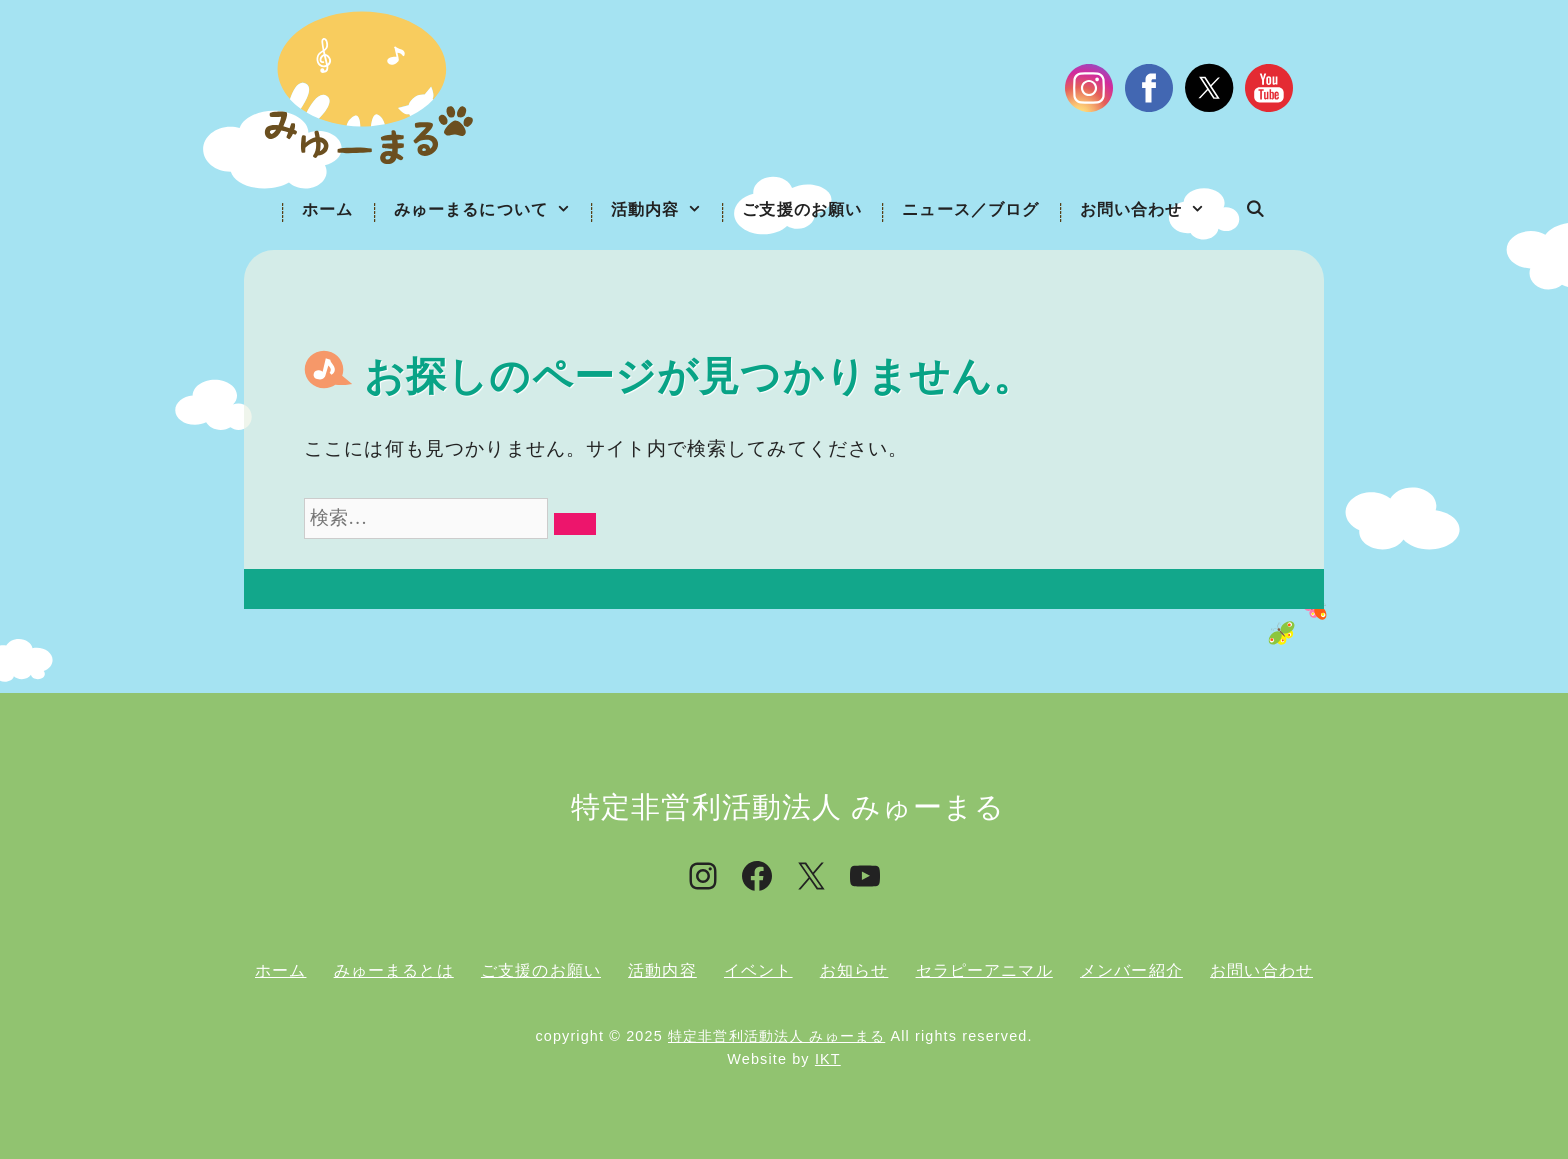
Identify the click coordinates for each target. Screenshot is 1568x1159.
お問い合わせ (1153, 210)
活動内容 (666, 210)
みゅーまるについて (492, 210)
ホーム (327, 209)
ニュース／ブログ (970, 209)
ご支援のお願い (802, 209)
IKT (828, 1059)
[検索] (575, 524)
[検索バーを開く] (1255, 210)
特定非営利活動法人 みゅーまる (776, 1036)
